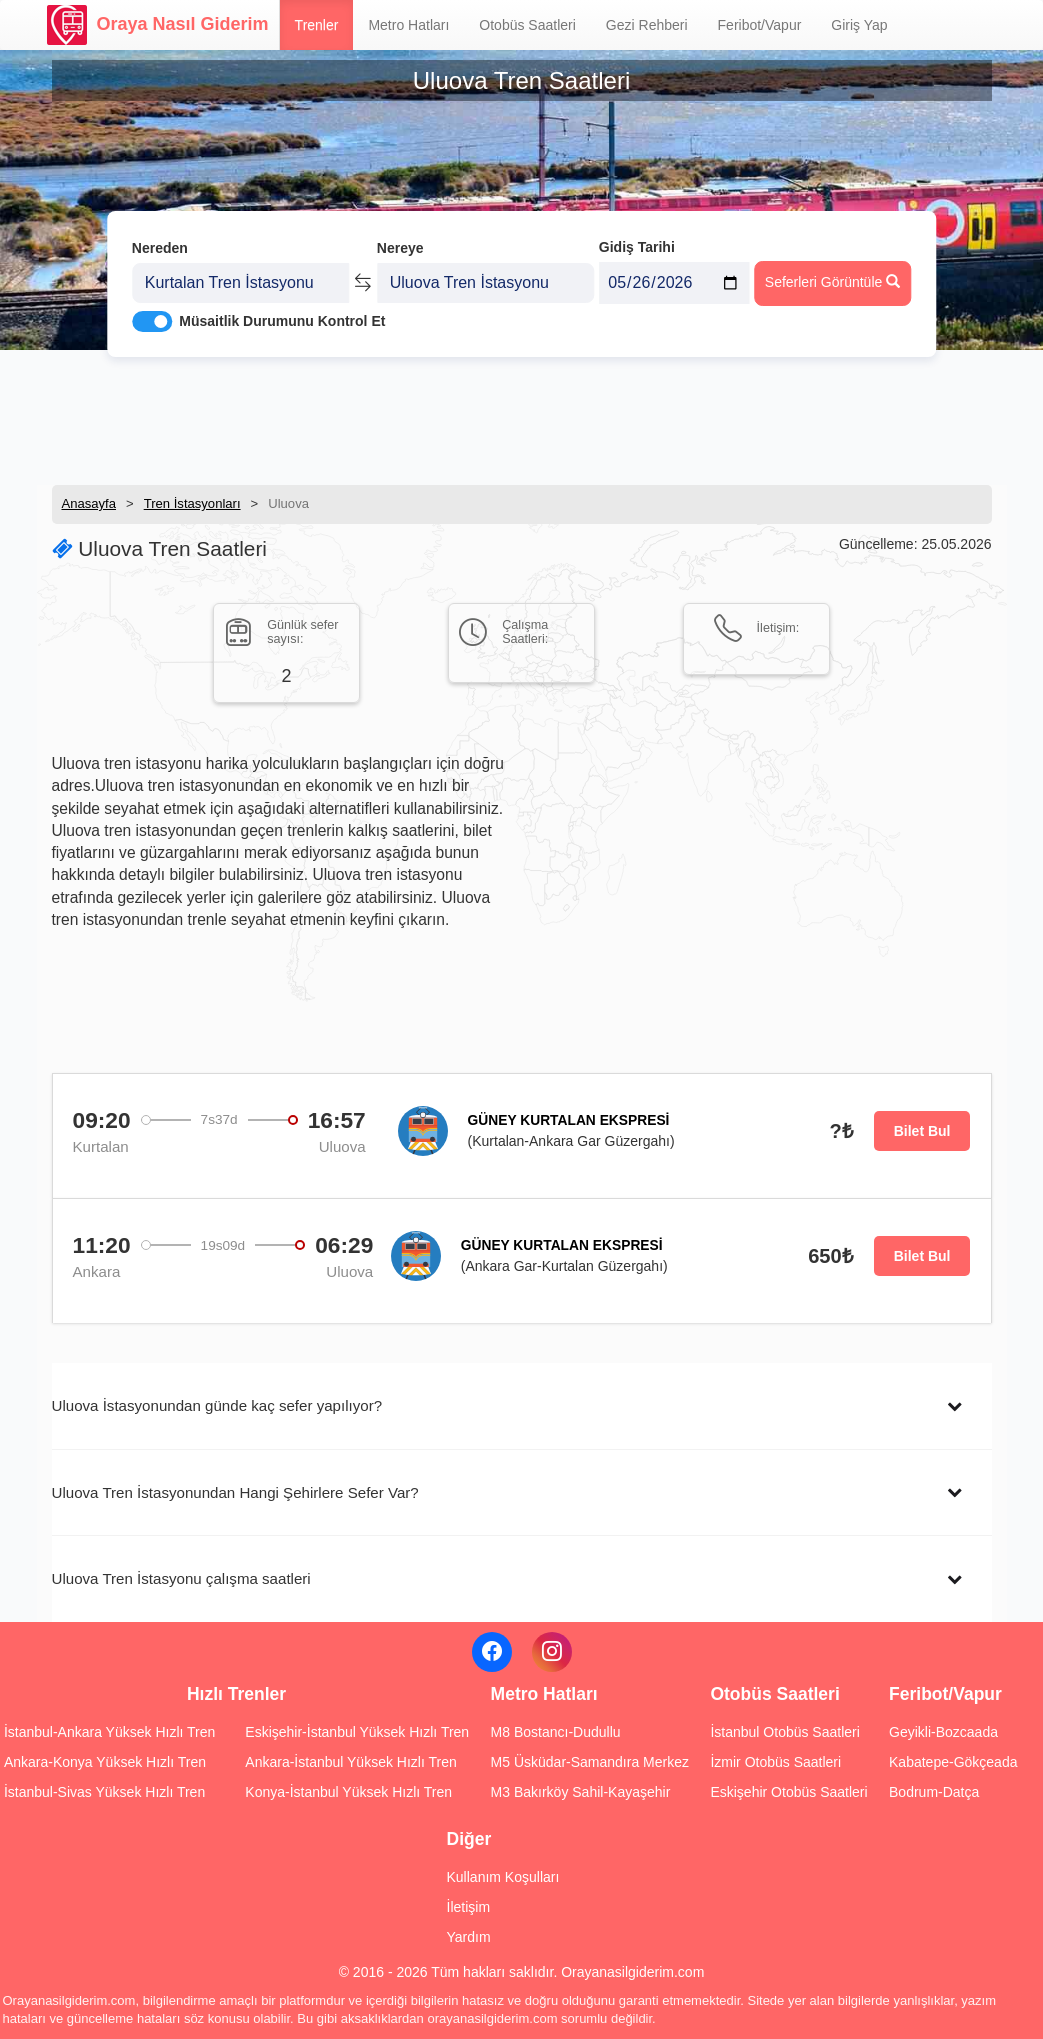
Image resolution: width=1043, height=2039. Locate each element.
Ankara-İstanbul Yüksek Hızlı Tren (350, 1762)
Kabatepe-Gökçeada (953, 1762)
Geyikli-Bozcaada (943, 1732)
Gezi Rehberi (647, 25)
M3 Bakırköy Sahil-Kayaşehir (581, 1792)
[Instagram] (552, 1652)
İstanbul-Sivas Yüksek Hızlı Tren (104, 1792)
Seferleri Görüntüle (832, 271)
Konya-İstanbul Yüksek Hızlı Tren (348, 1792)
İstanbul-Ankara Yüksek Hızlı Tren (109, 1732)
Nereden (160, 238)
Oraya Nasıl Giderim (158, 25)
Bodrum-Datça (934, 1792)
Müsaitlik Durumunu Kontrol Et (282, 311)
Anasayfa (89, 503)
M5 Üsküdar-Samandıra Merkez (590, 1762)
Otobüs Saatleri (527, 25)
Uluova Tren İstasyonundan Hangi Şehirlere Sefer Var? (235, 1492)
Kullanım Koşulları (503, 1877)
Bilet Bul (922, 1131)
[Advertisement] (522, 415)
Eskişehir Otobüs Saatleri (788, 1792)
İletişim (469, 1907)
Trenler (317, 25)
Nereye (400, 238)
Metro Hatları (408, 25)
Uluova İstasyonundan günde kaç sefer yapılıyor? (217, 1405)
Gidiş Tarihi (637, 237)
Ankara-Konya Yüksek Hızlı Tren (105, 1762)
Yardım (469, 1937)
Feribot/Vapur (760, 25)
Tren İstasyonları (192, 503)
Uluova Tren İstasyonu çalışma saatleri (181, 1578)
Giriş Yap (859, 25)
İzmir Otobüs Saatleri (775, 1762)
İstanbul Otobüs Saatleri (784, 1732)
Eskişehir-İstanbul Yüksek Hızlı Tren (357, 1732)
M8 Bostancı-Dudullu (556, 1732)
